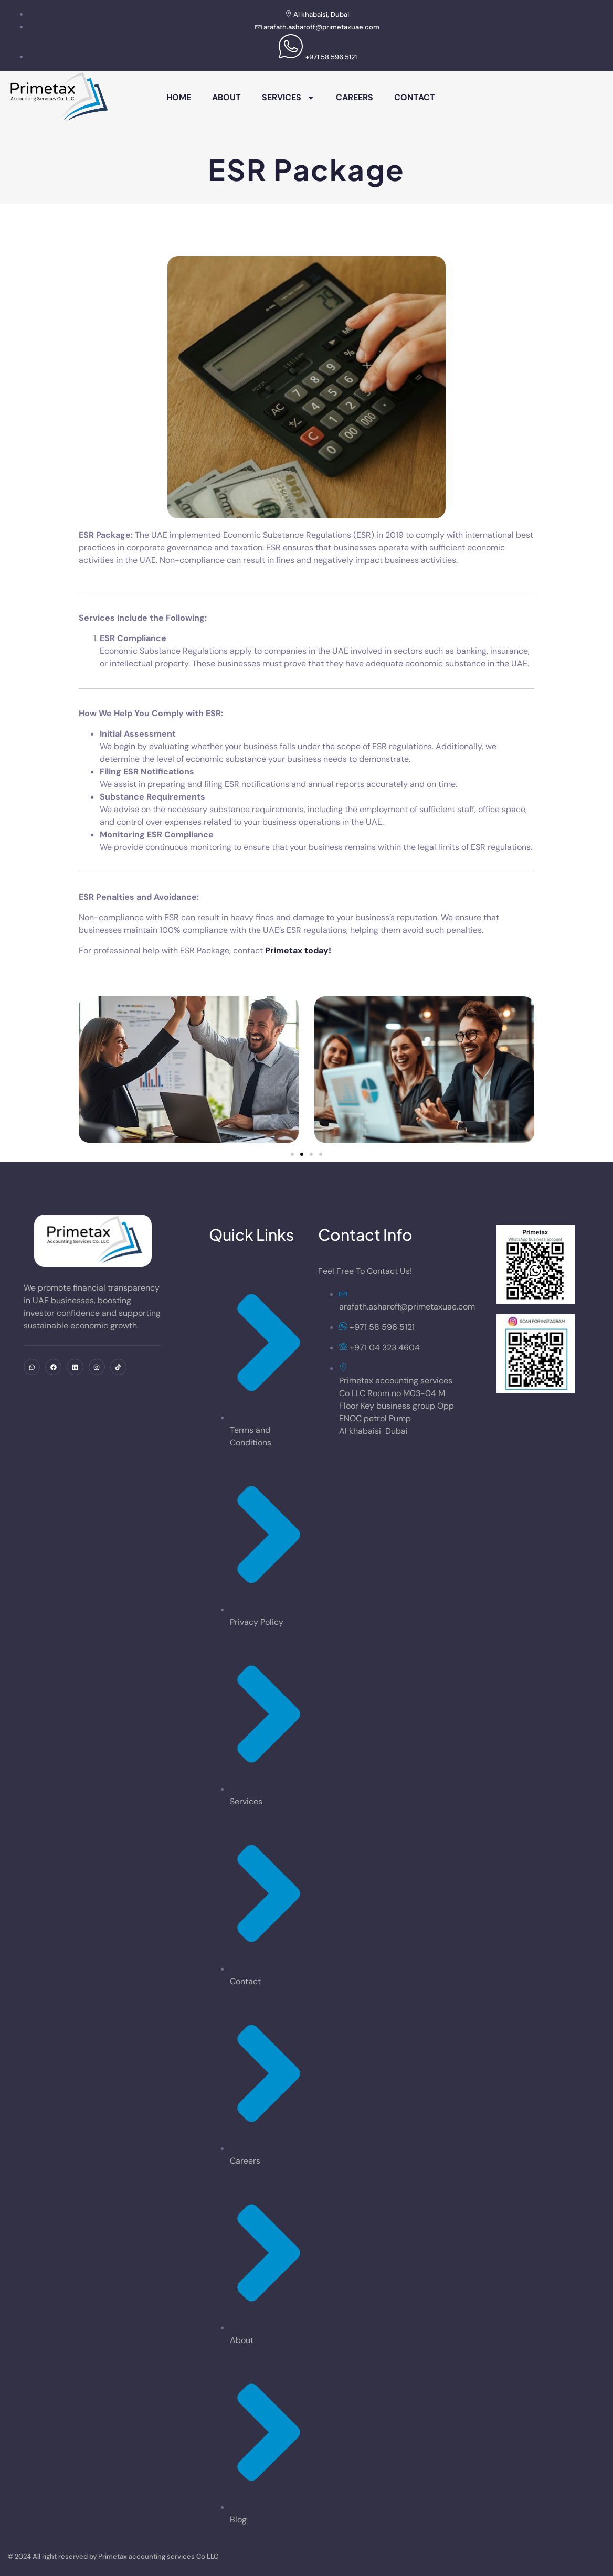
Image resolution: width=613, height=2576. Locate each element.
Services (288, 97)
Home (178, 97)
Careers (354, 97)
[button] (292, 1154)
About (226, 97)
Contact (414, 97)
